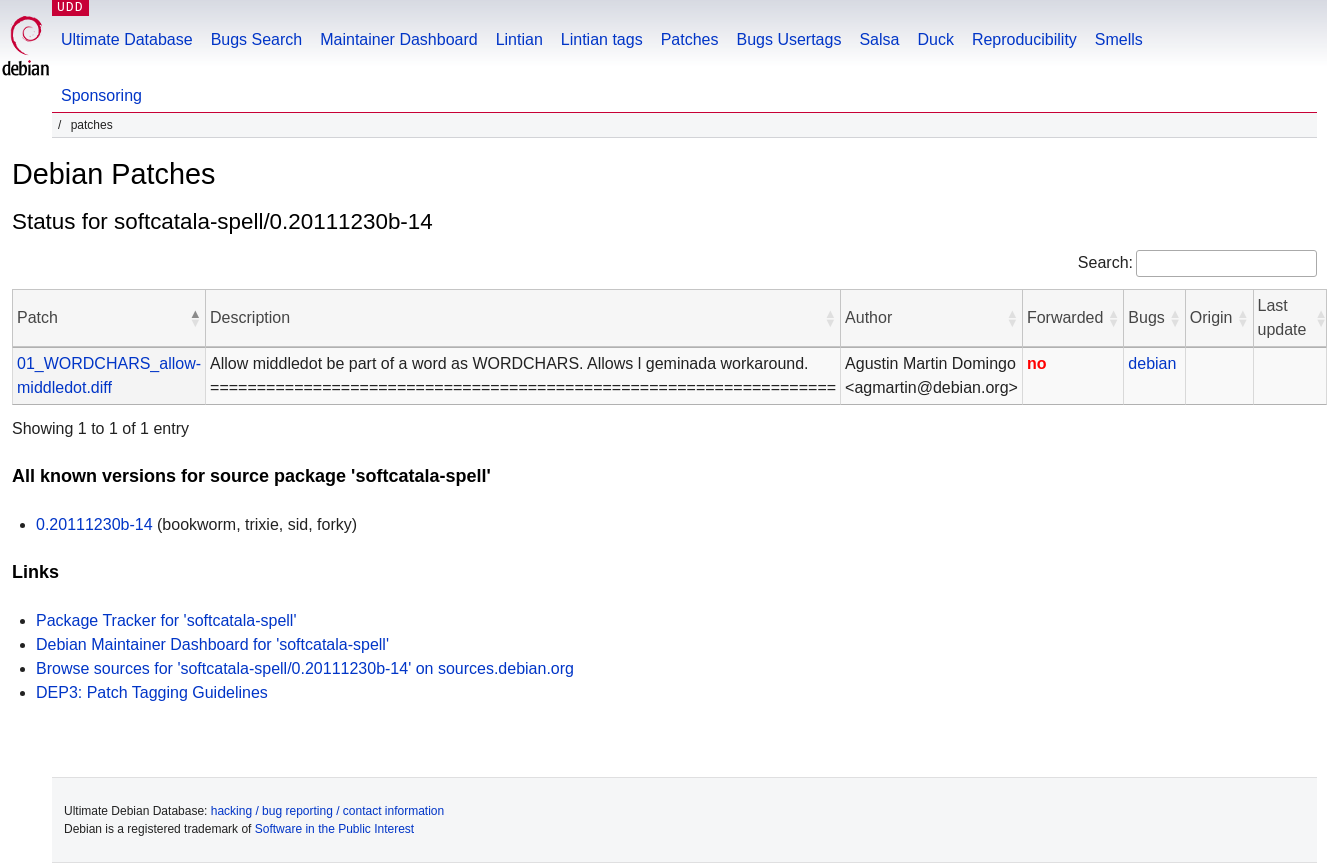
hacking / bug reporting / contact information (327, 811)
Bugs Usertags (788, 39)
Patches (690, 39)
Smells (1119, 39)
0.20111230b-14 (94, 524)
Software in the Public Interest (334, 829)
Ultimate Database (127, 39)
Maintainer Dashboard (398, 39)
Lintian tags (602, 39)
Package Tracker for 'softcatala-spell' (166, 620)
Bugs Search (257, 39)
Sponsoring (101, 95)
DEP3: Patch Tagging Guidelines (152, 692)
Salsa (879, 39)
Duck (935, 39)
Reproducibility (1024, 39)
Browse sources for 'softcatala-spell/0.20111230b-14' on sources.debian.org (305, 668)
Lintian (519, 39)
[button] (195, 318)
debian (1152, 363)
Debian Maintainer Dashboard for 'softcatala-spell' (212, 644)
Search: (1105, 262)
